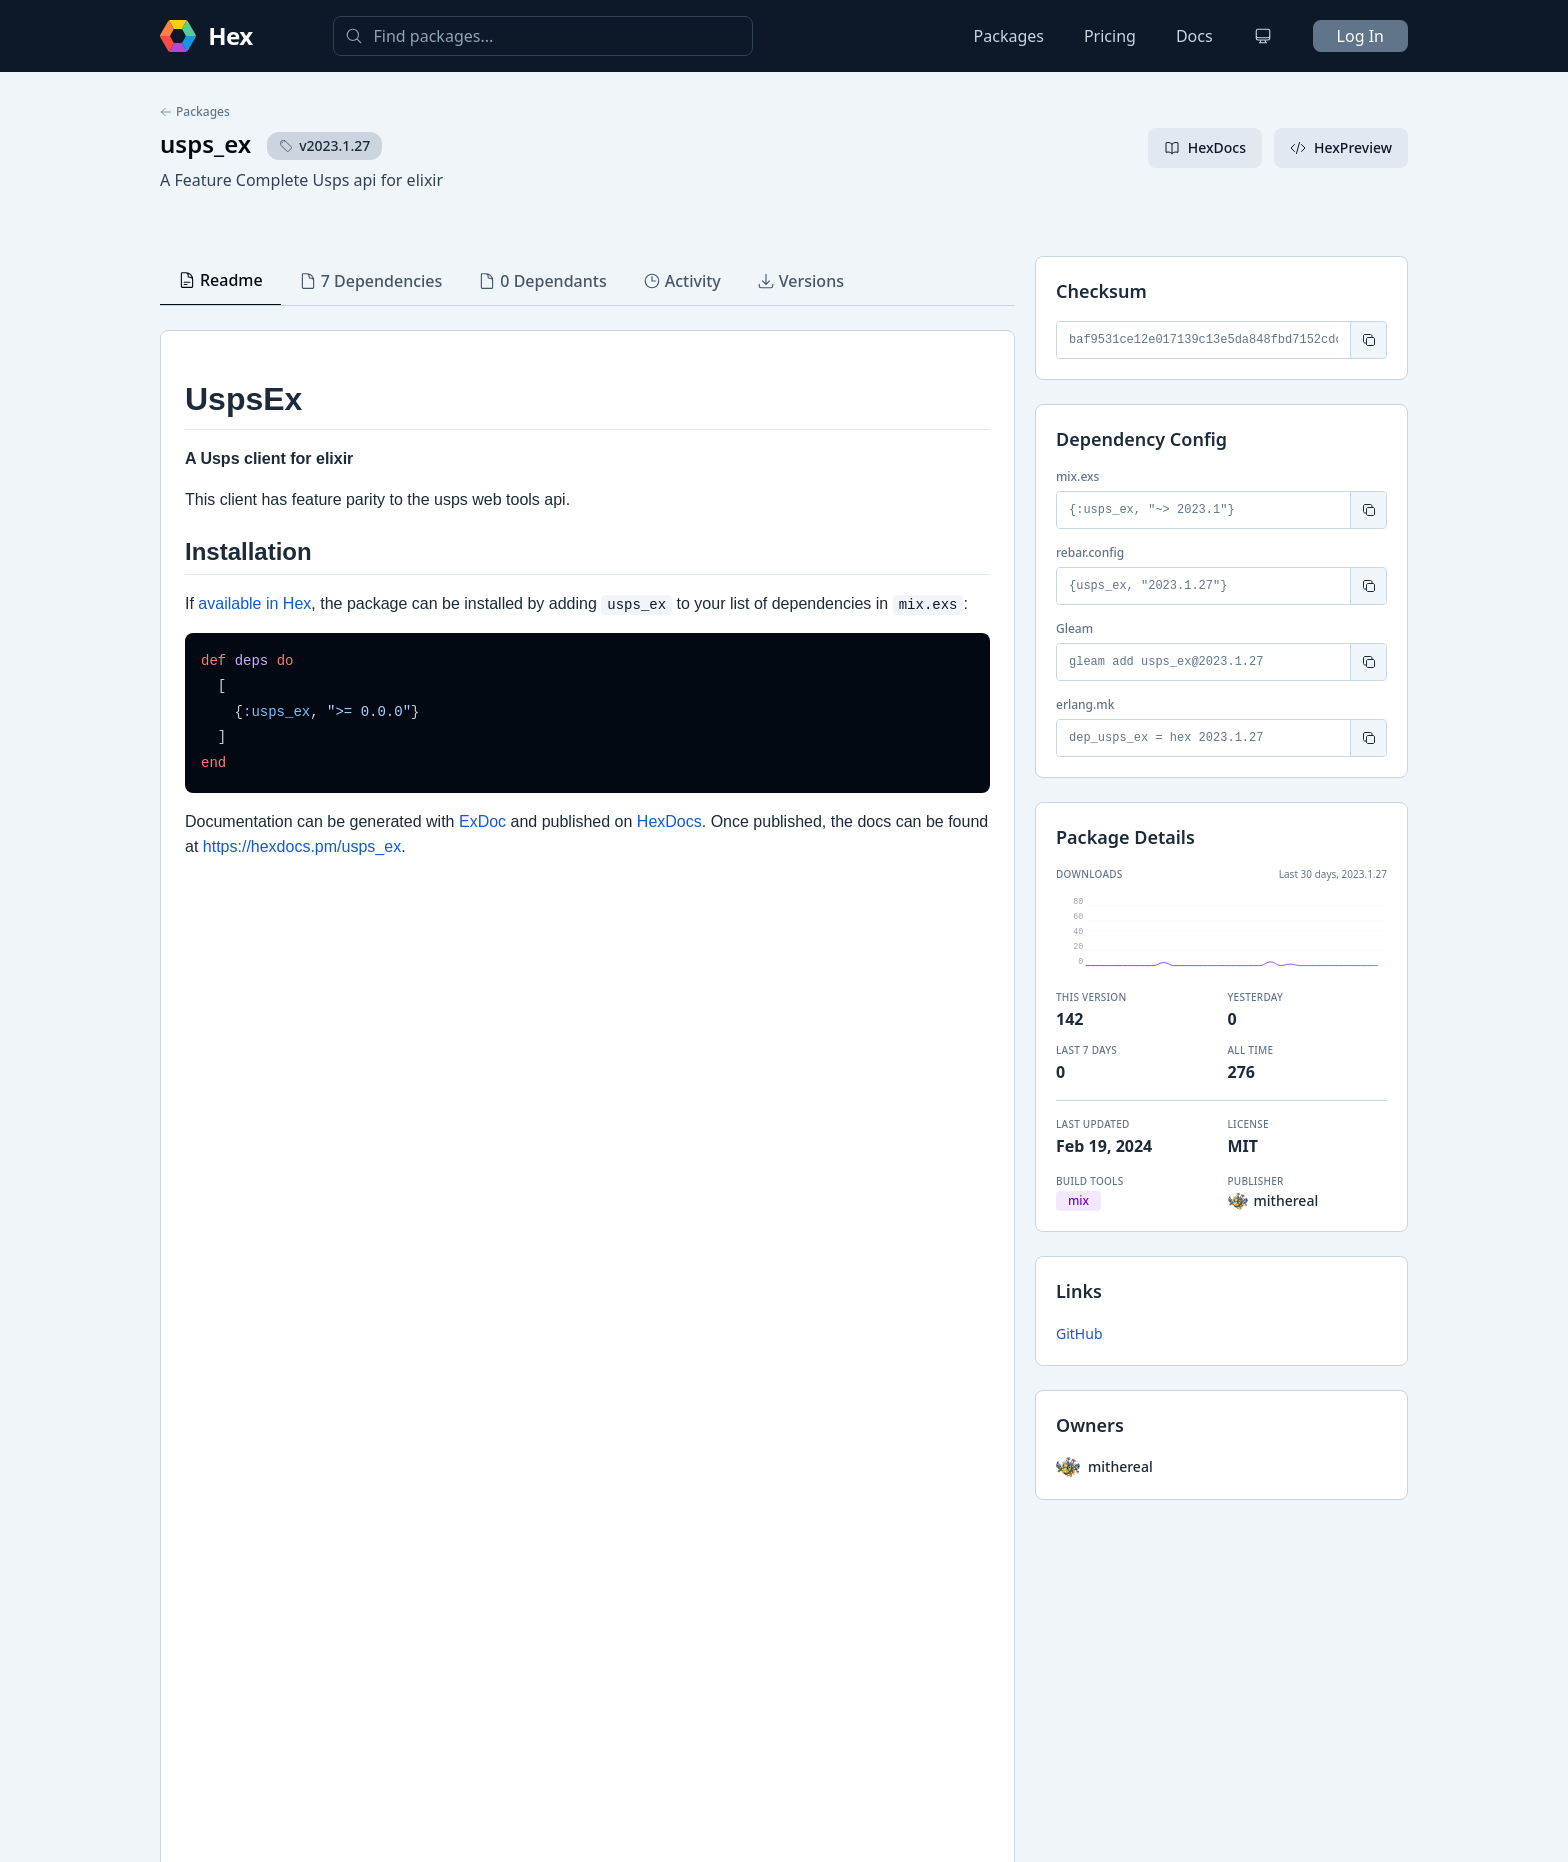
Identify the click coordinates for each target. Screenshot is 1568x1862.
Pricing (1110, 36)
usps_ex (205, 143)
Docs (1194, 36)
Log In (1360, 36)
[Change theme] (1263, 36)
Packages (1009, 36)
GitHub (1079, 1333)
